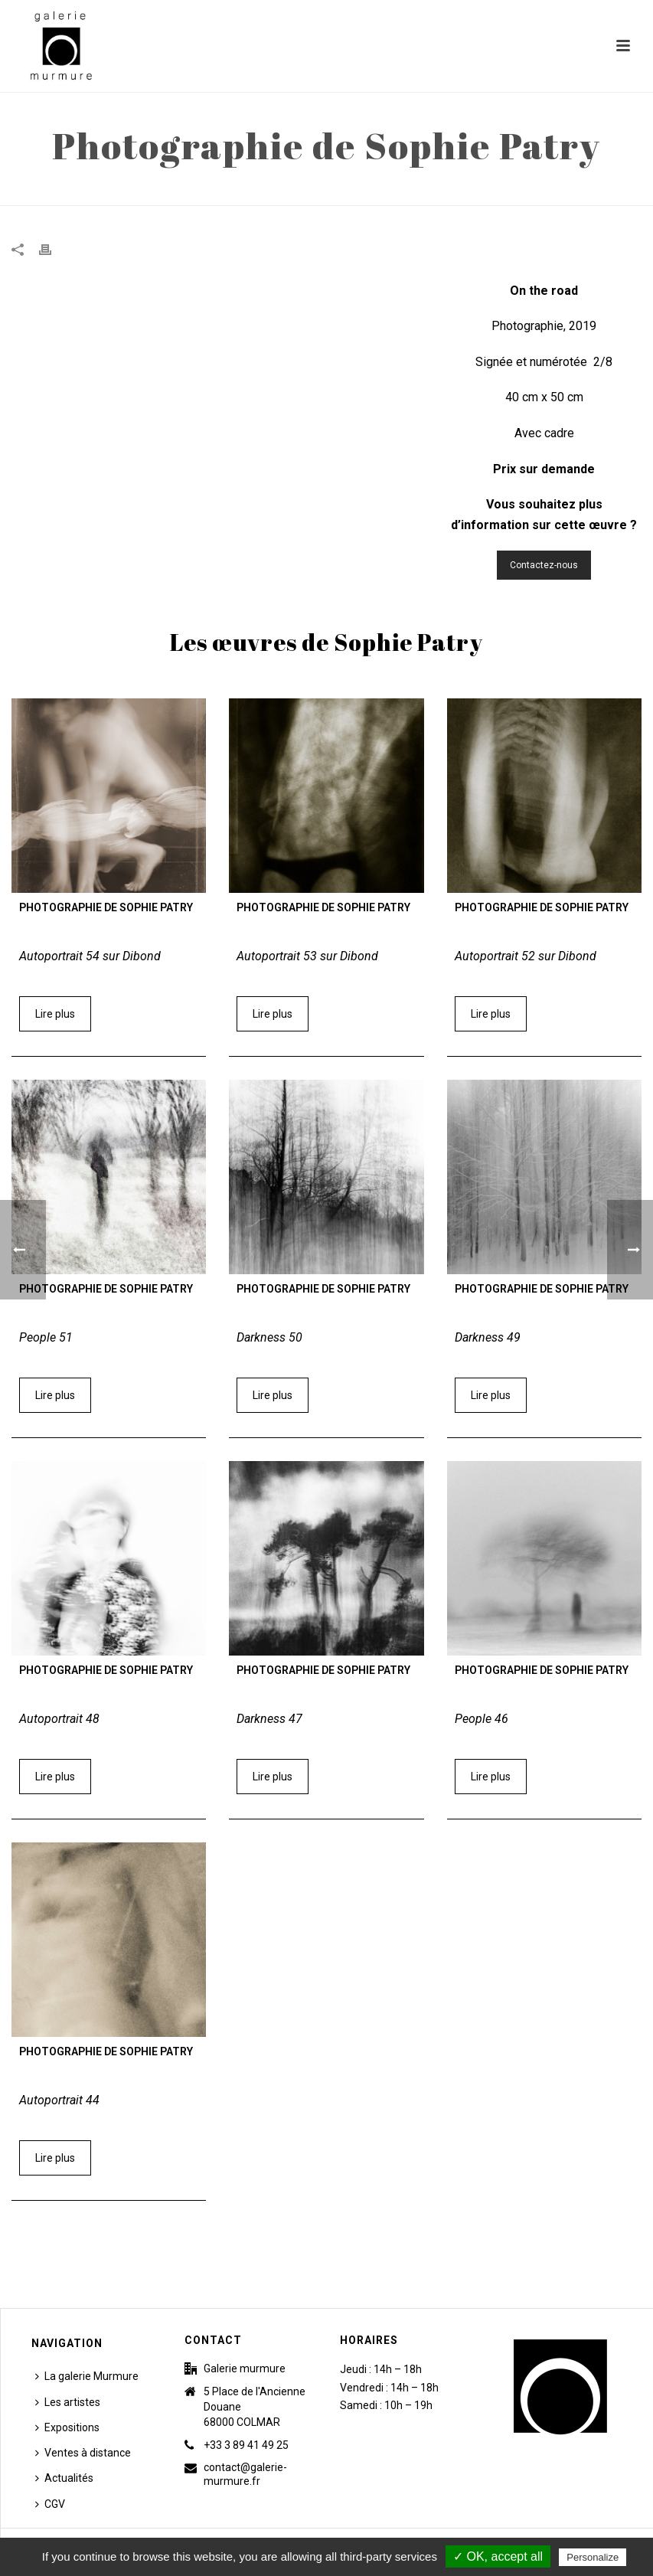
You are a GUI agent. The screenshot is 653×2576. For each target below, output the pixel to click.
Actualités (64, 2478)
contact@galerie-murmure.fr (245, 2474)
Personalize (592, 2557)
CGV (50, 2504)
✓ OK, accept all (498, 2556)
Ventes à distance (83, 2453)
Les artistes (67, 2402)
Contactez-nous (544, 565)
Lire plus (55, 1014)
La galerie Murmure (87, 2376)
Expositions (67, 2427)
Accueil (438, 190)
